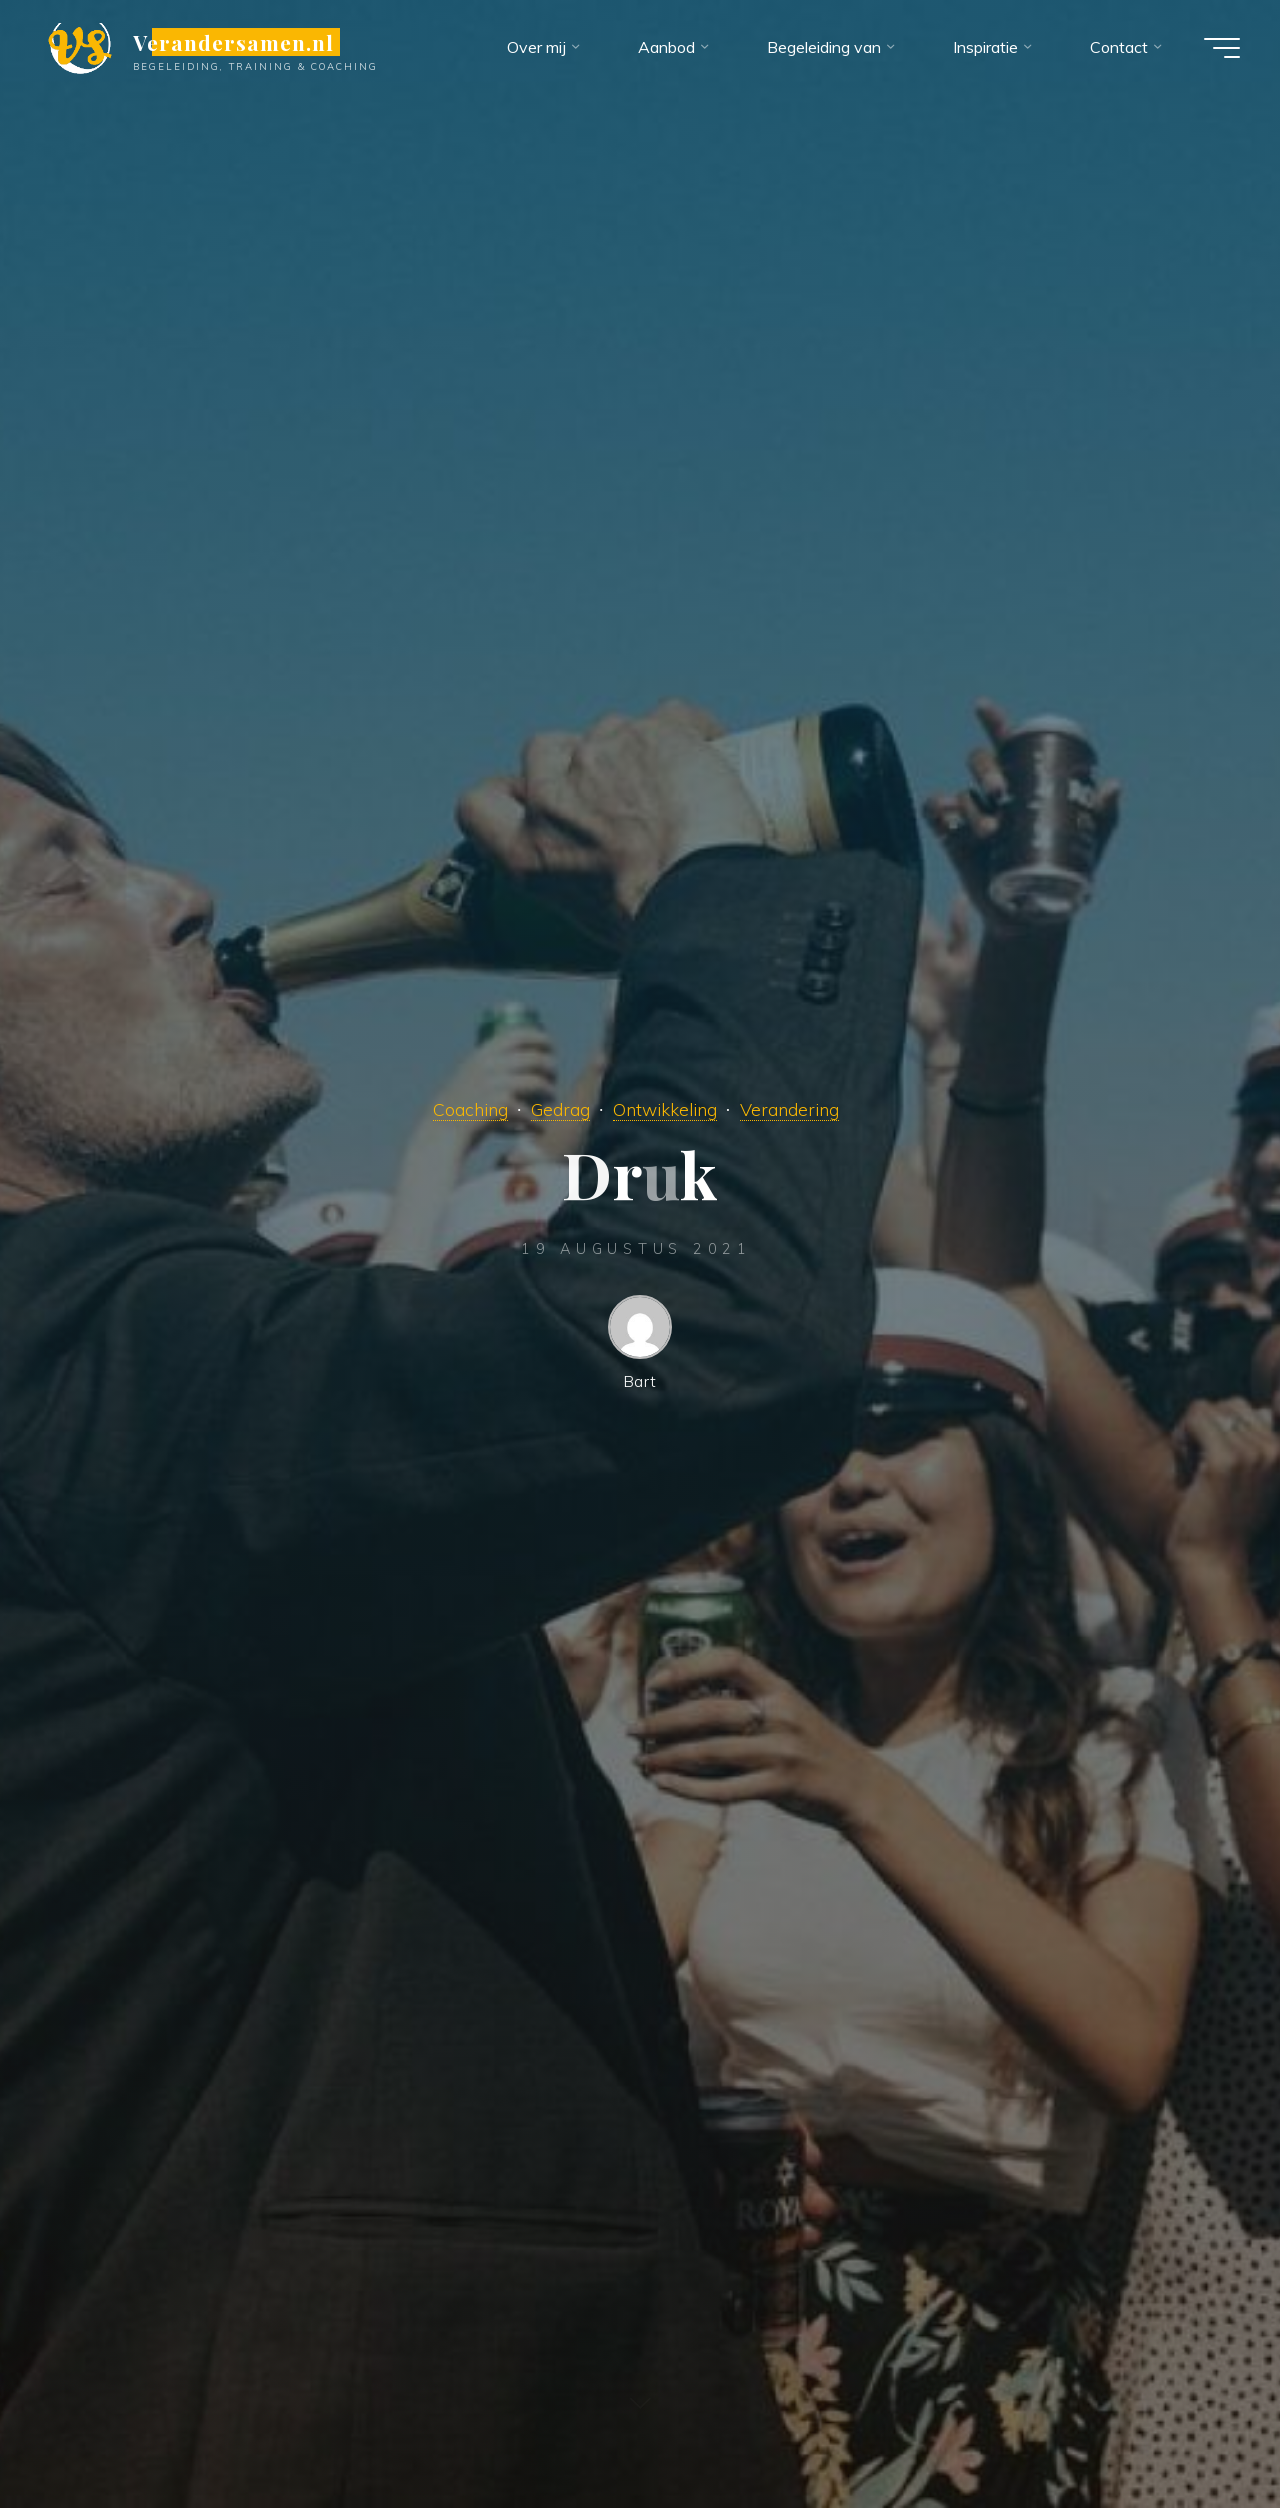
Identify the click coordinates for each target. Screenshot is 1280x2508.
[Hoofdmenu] (1222, 48)
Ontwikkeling (665, 1109)
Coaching (470, 1109)
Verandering (789, 1109)
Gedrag (560, 1109)
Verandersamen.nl (234, 42)
